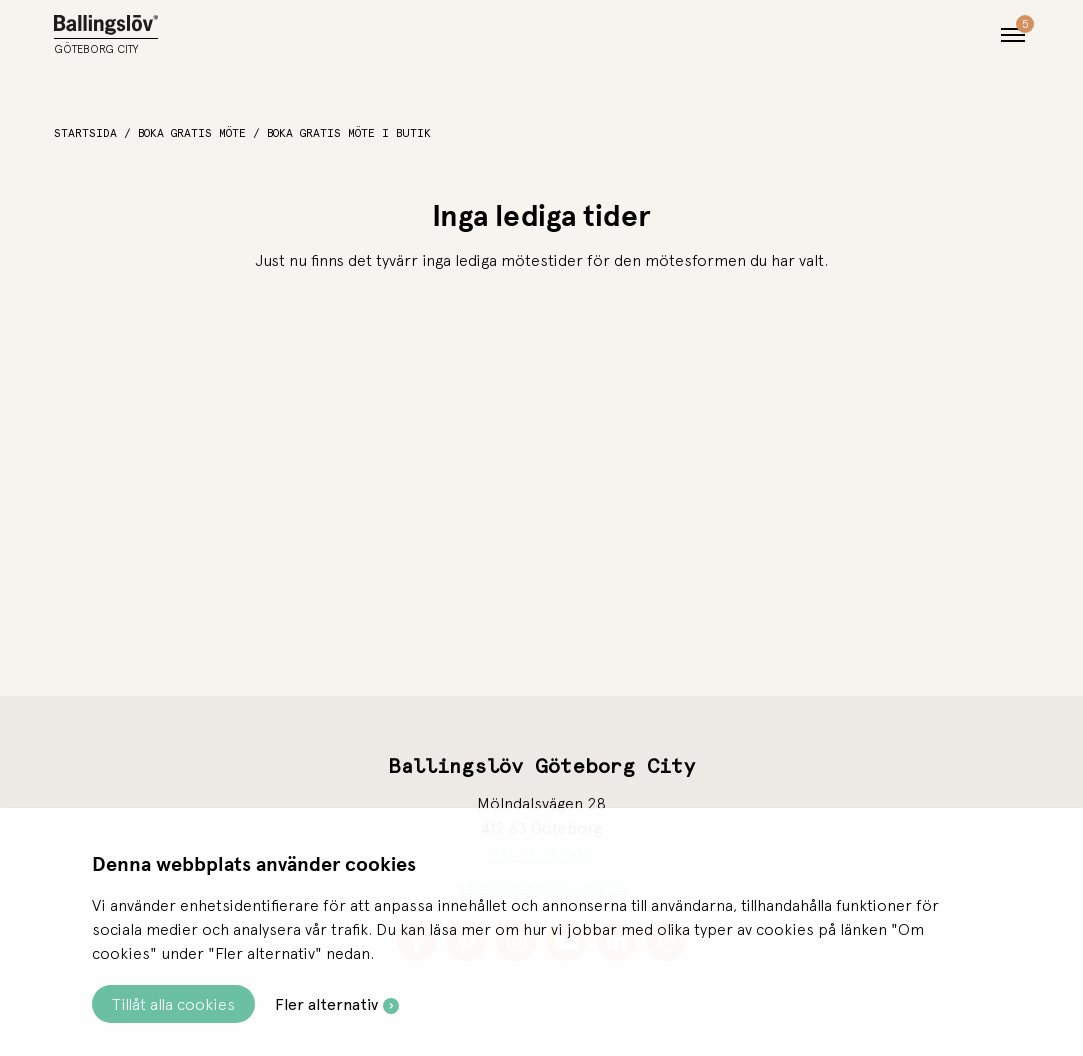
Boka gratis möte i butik (349, 133)
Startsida (85, 133)
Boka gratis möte (192, 133)
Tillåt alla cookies (173, 1004)
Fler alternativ (326, 1004)
